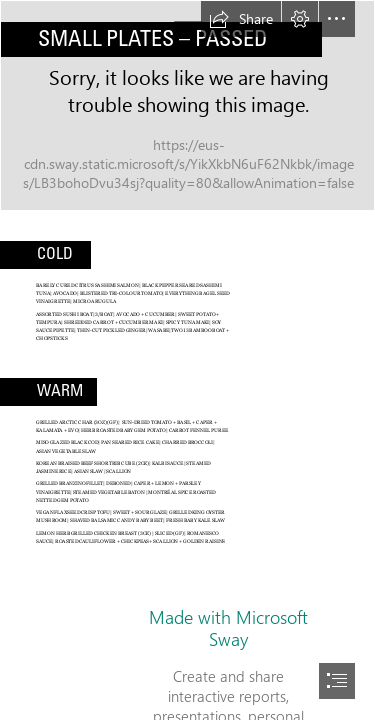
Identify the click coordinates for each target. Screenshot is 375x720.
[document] (187, 360)
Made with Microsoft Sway (228, 628)
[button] (241, 19)
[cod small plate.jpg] (187, 105)
